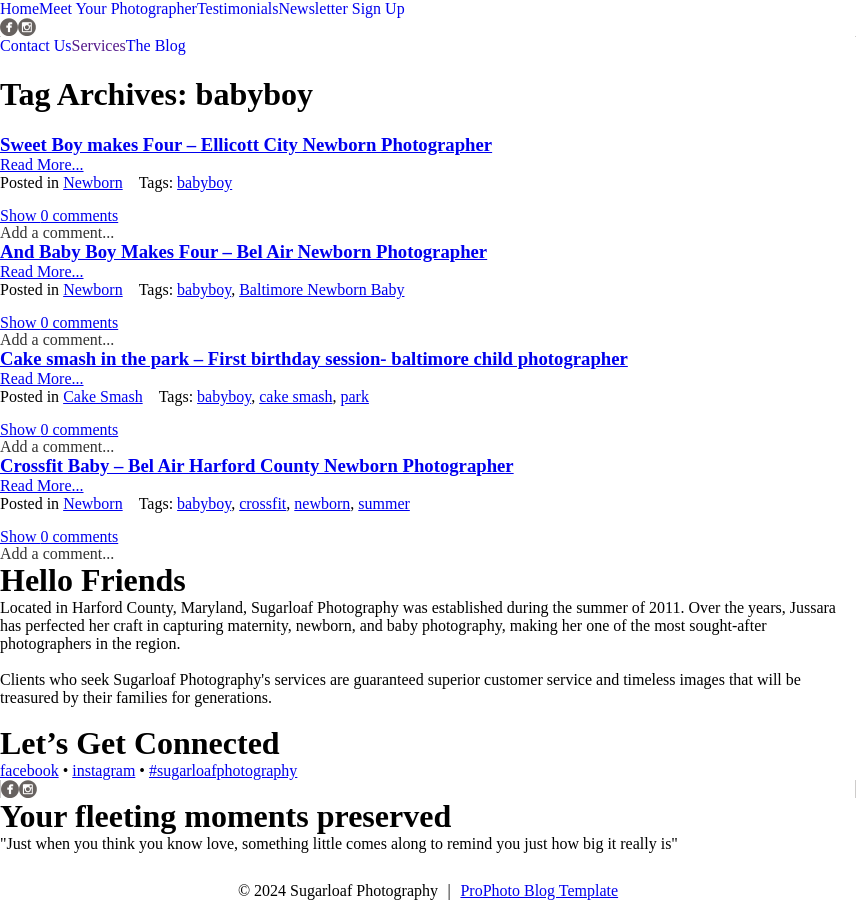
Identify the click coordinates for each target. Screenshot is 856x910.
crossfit (262, 503)
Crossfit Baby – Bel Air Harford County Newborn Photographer (257, 465)
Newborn (93, 182)
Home (19, 8)
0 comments (59, 215)
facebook (29, 770)
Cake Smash (103, 396)
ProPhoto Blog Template (539, 890)
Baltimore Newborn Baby (321, 289)
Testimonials (238, 8)
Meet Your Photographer (118, 8)
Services (99, 45)
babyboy (204, 182)
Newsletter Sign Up (341, 8)
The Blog (156, 45)
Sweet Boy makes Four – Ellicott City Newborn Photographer (246, 144)
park (354, 396)
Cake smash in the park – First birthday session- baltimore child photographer (314, 358)
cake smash (295, 396)
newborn (322, 503)
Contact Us (36, 45)
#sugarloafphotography (223, 770)
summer (384, 503)
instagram (103, 770)
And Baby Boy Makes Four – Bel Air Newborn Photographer (243, 251)
